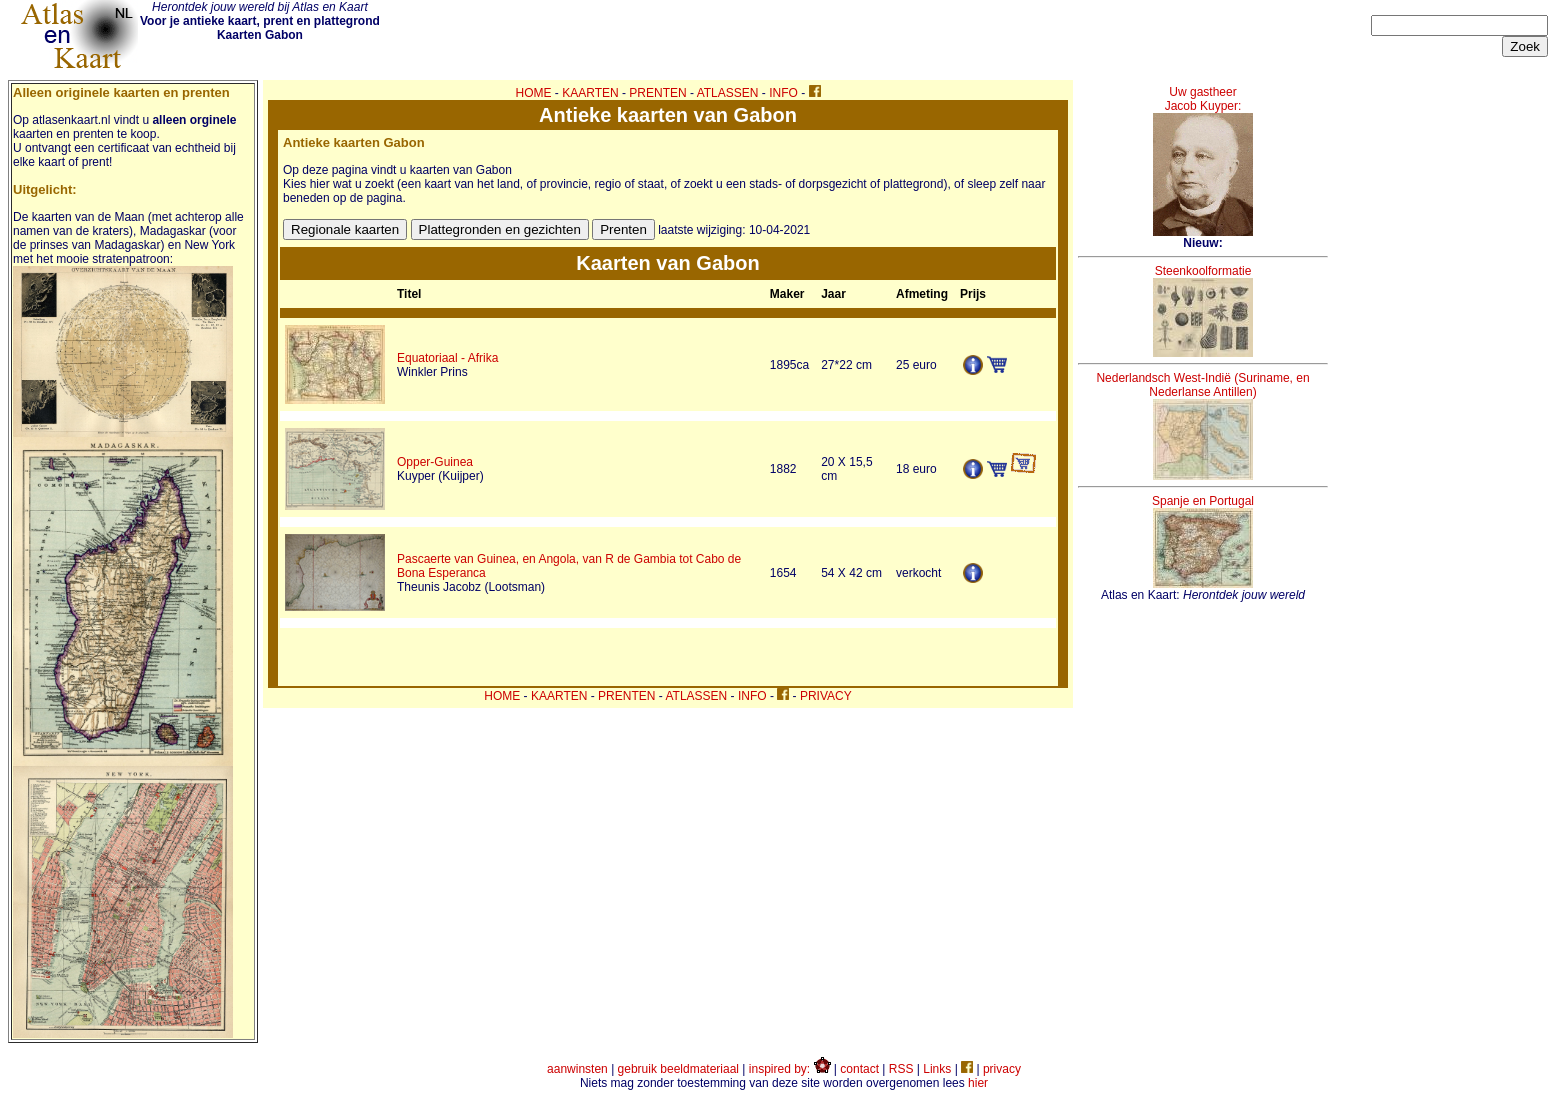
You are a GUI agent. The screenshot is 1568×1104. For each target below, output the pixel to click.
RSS (901, 1069)
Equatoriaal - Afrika (447, 358)
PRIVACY (826, 696)
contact (859, 1069)
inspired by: (790, 1069)
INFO (783, 93)
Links (937, 1069)
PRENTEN (657, 93)
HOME (534, 93)
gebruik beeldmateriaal (678, 1069)
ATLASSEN (728, 93)
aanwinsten (577, 1069)
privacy (1002, 1069)
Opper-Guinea (435, 462)
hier (978, 1083)
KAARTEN (590, 93)
